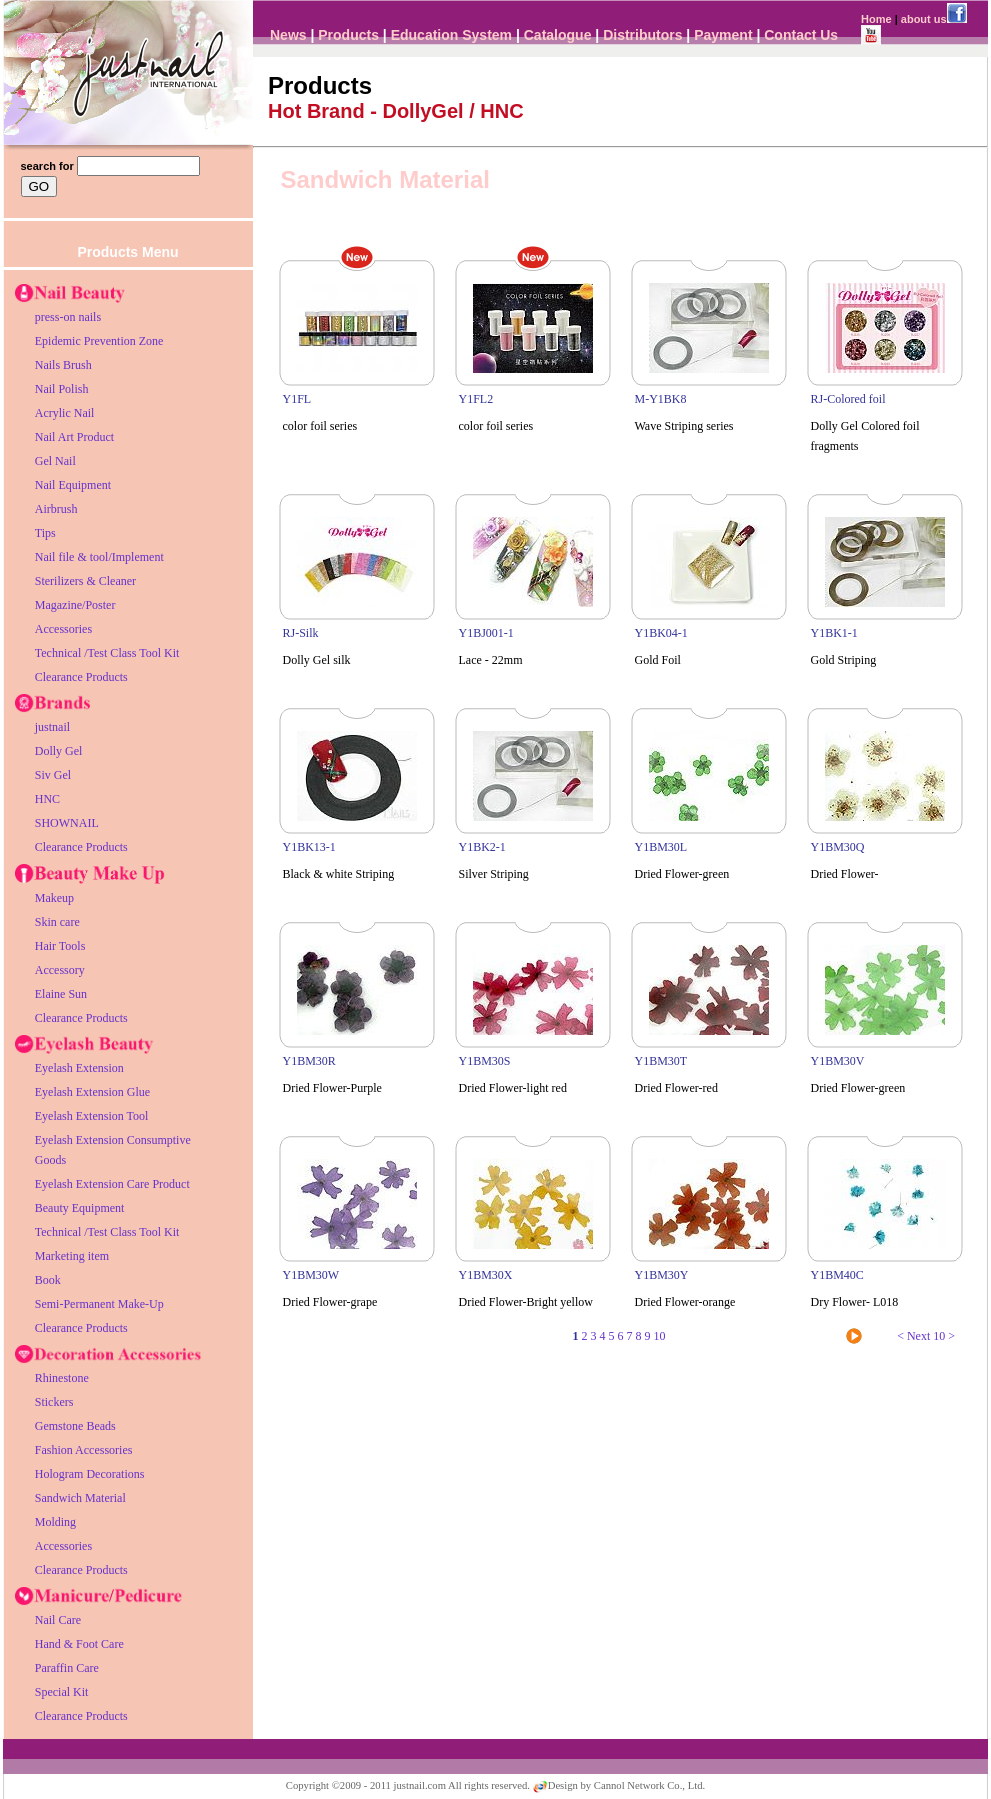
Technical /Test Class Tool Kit (107, 653)
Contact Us (801, 35)
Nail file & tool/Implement (99, 557)
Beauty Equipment (80, 1208)
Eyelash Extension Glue (92, 1092)
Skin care (57, 922)
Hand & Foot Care (79, 1644)
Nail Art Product (74, 437)
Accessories (63, 629)
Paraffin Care (67, 1668)
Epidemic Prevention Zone (99, 341)
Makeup (54, 898)
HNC (47, 799)
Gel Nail (55, 461)
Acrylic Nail (65, 413)
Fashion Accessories (84, 1450)
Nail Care (58, 1620)
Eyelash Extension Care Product (112, 1184)
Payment (723, 35)
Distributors (642, 35)
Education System (451, 35)
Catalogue (558, 35)
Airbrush (56, 509)
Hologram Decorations (90, 1474)
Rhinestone (62, 1378)
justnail (52, 727)
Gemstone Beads (75, 1426)
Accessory (60, 970)
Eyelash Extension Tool (92, 1116)
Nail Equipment (73, 485)
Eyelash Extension (79, 1068)
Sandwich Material (80, 1498)
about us (924, 19)
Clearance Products (81, 677)
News (288, 35)
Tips (45, 533)
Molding (55, 1522)
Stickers (54, 1402)
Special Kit (62, 1692)
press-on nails (68, 317)
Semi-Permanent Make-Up (99, 1304)
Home (876, 19)
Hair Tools (60, 946)
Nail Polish (62, 389)
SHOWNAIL (67, 823)
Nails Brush (63, 365)
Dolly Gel (59, 751)
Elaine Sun (61, 994)
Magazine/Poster (75, 605)
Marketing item (72, 1256)
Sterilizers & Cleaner (85, 581)
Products (348, 35)
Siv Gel (53, 775)
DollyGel (422, 111)
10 (660, 1336)
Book (48, 1280)
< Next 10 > (926, 1336)
